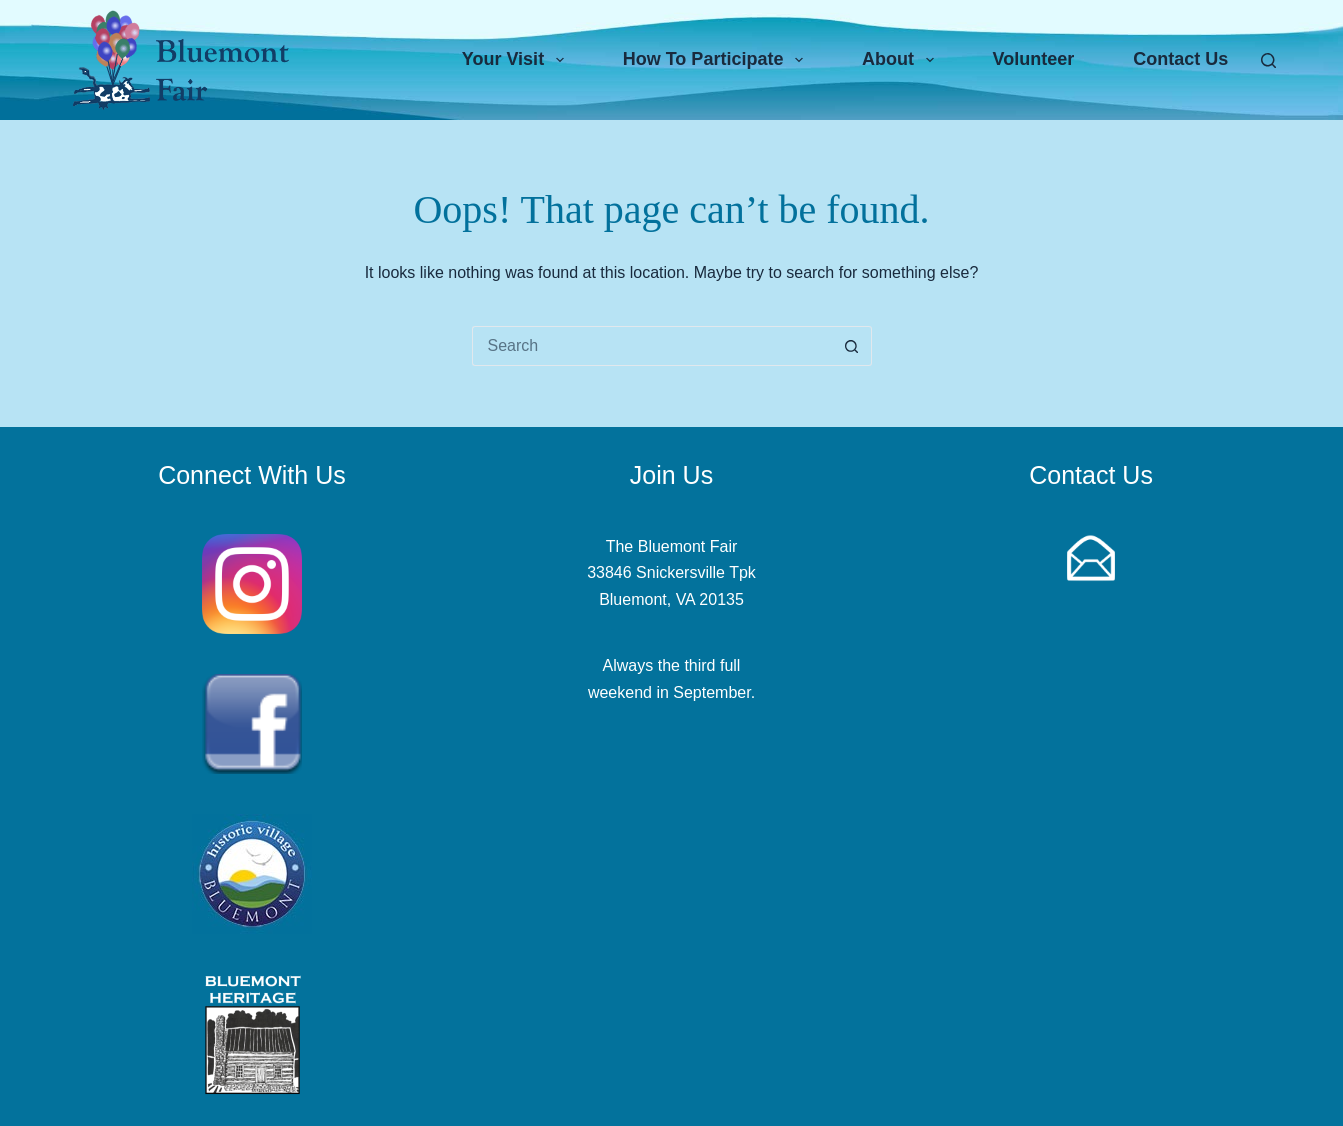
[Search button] (852, 346)
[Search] (1268, 60)
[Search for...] (652, 346)
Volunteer (1034, 59)
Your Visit (517, 60)
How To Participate (717, 60)
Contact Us (1180, 59)
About (902, 60)
